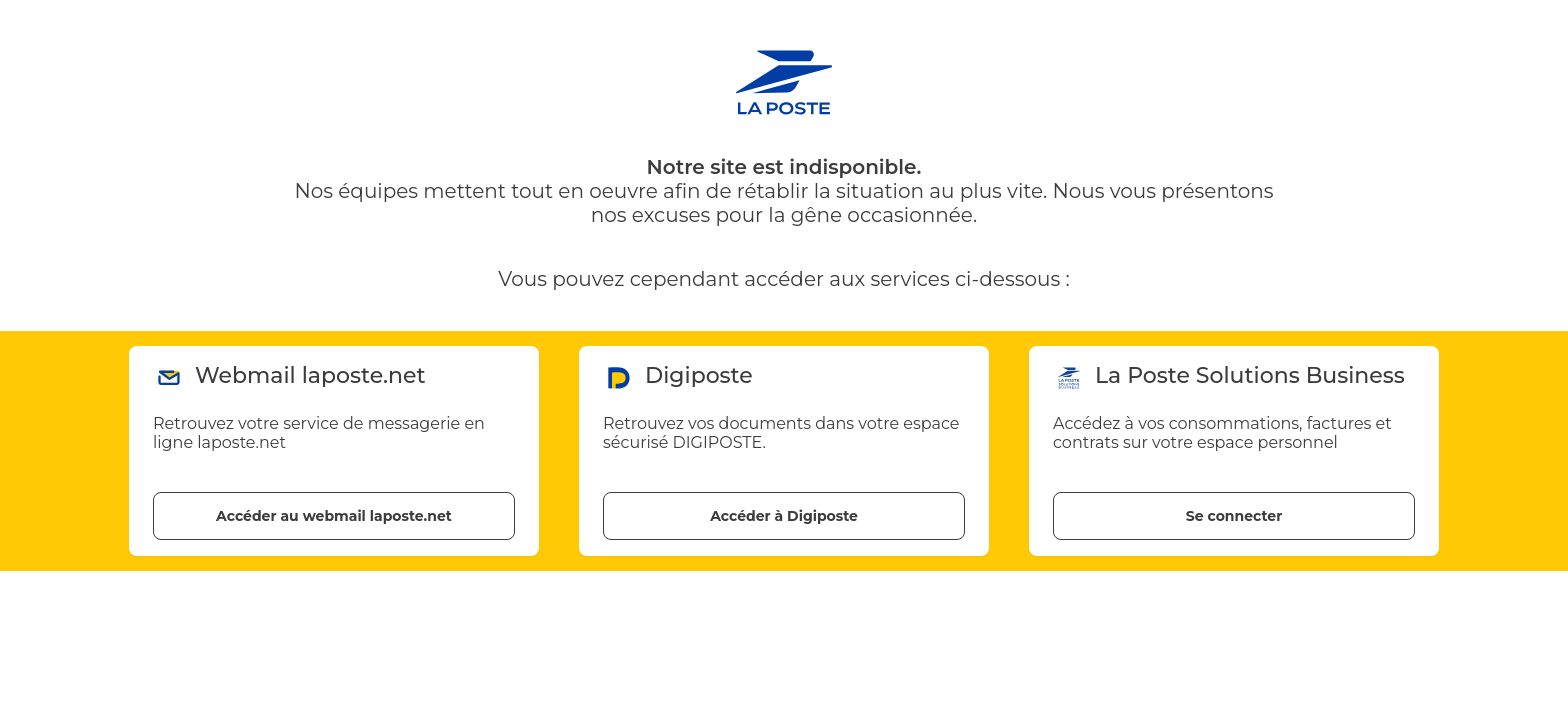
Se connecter (1234, 516)
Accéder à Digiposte (784, 516)
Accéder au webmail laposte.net (334, 516)
